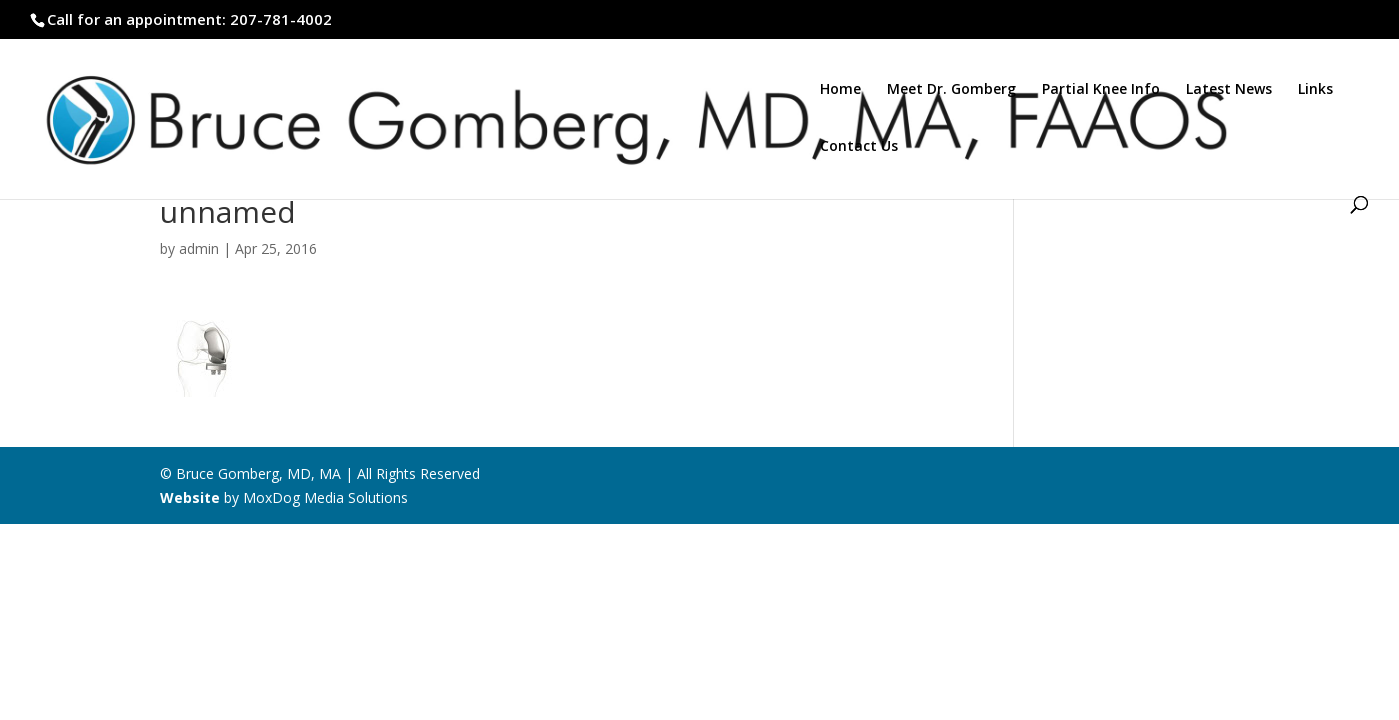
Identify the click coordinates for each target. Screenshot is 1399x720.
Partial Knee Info (1101, 90)
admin (199, 248)
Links (1315, 90)
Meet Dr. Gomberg (951, 90)
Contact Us (859, 147)
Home (840, 90)
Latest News (1229, 90)
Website (190, 497)
